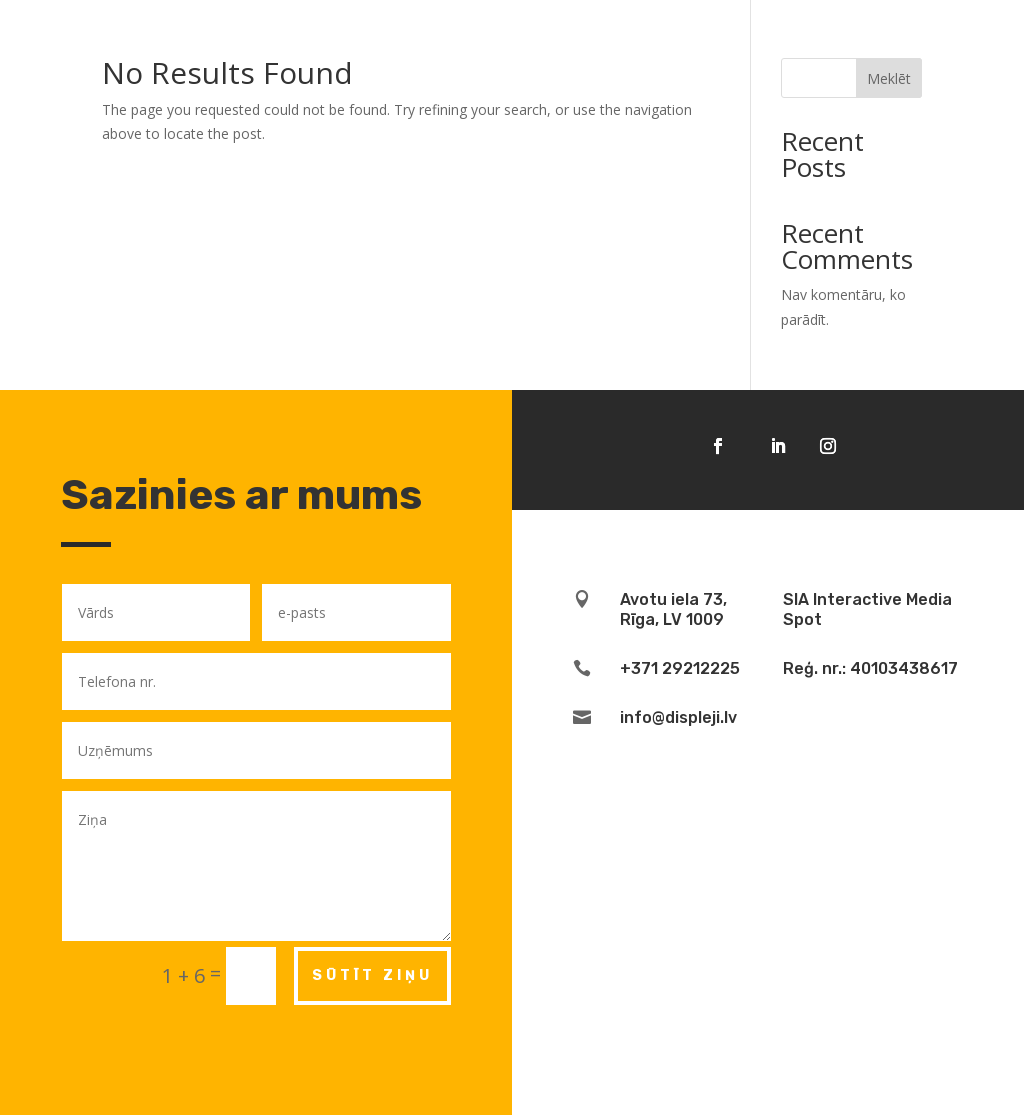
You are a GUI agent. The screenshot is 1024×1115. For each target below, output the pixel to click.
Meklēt (889, 78)
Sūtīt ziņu (372, 975)
